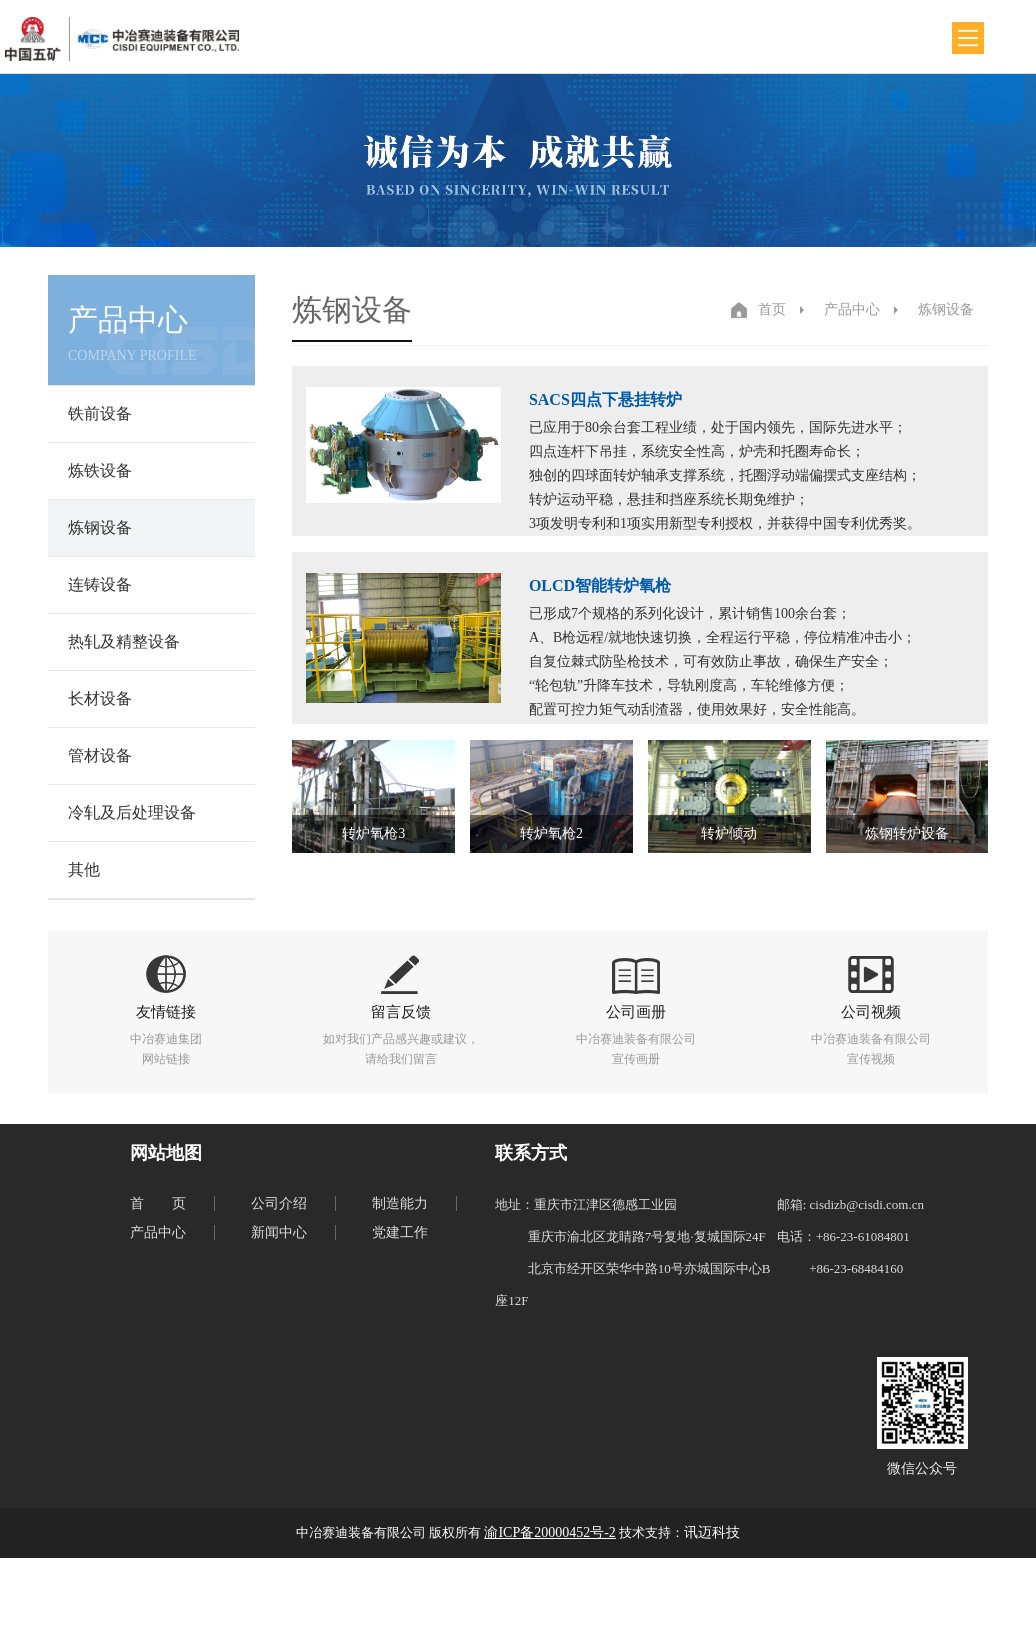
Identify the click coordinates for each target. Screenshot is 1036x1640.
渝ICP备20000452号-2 (549, 1532)
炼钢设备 (100, 527)
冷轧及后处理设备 (132, 812)
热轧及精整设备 (124, 641)
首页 (772, 309)
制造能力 (400, 1203)
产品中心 (852, 309)
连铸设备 (100, 584)
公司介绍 (279, 1203)
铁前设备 (100, 413)
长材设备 (100, 698)
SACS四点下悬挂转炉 (605, 399)
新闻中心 (279, 1232)
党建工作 (400, 1232)
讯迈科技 (712, 1532)
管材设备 (100, 755)
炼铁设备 (100, 470)
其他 (84, 869)
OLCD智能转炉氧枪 (600, 585)
